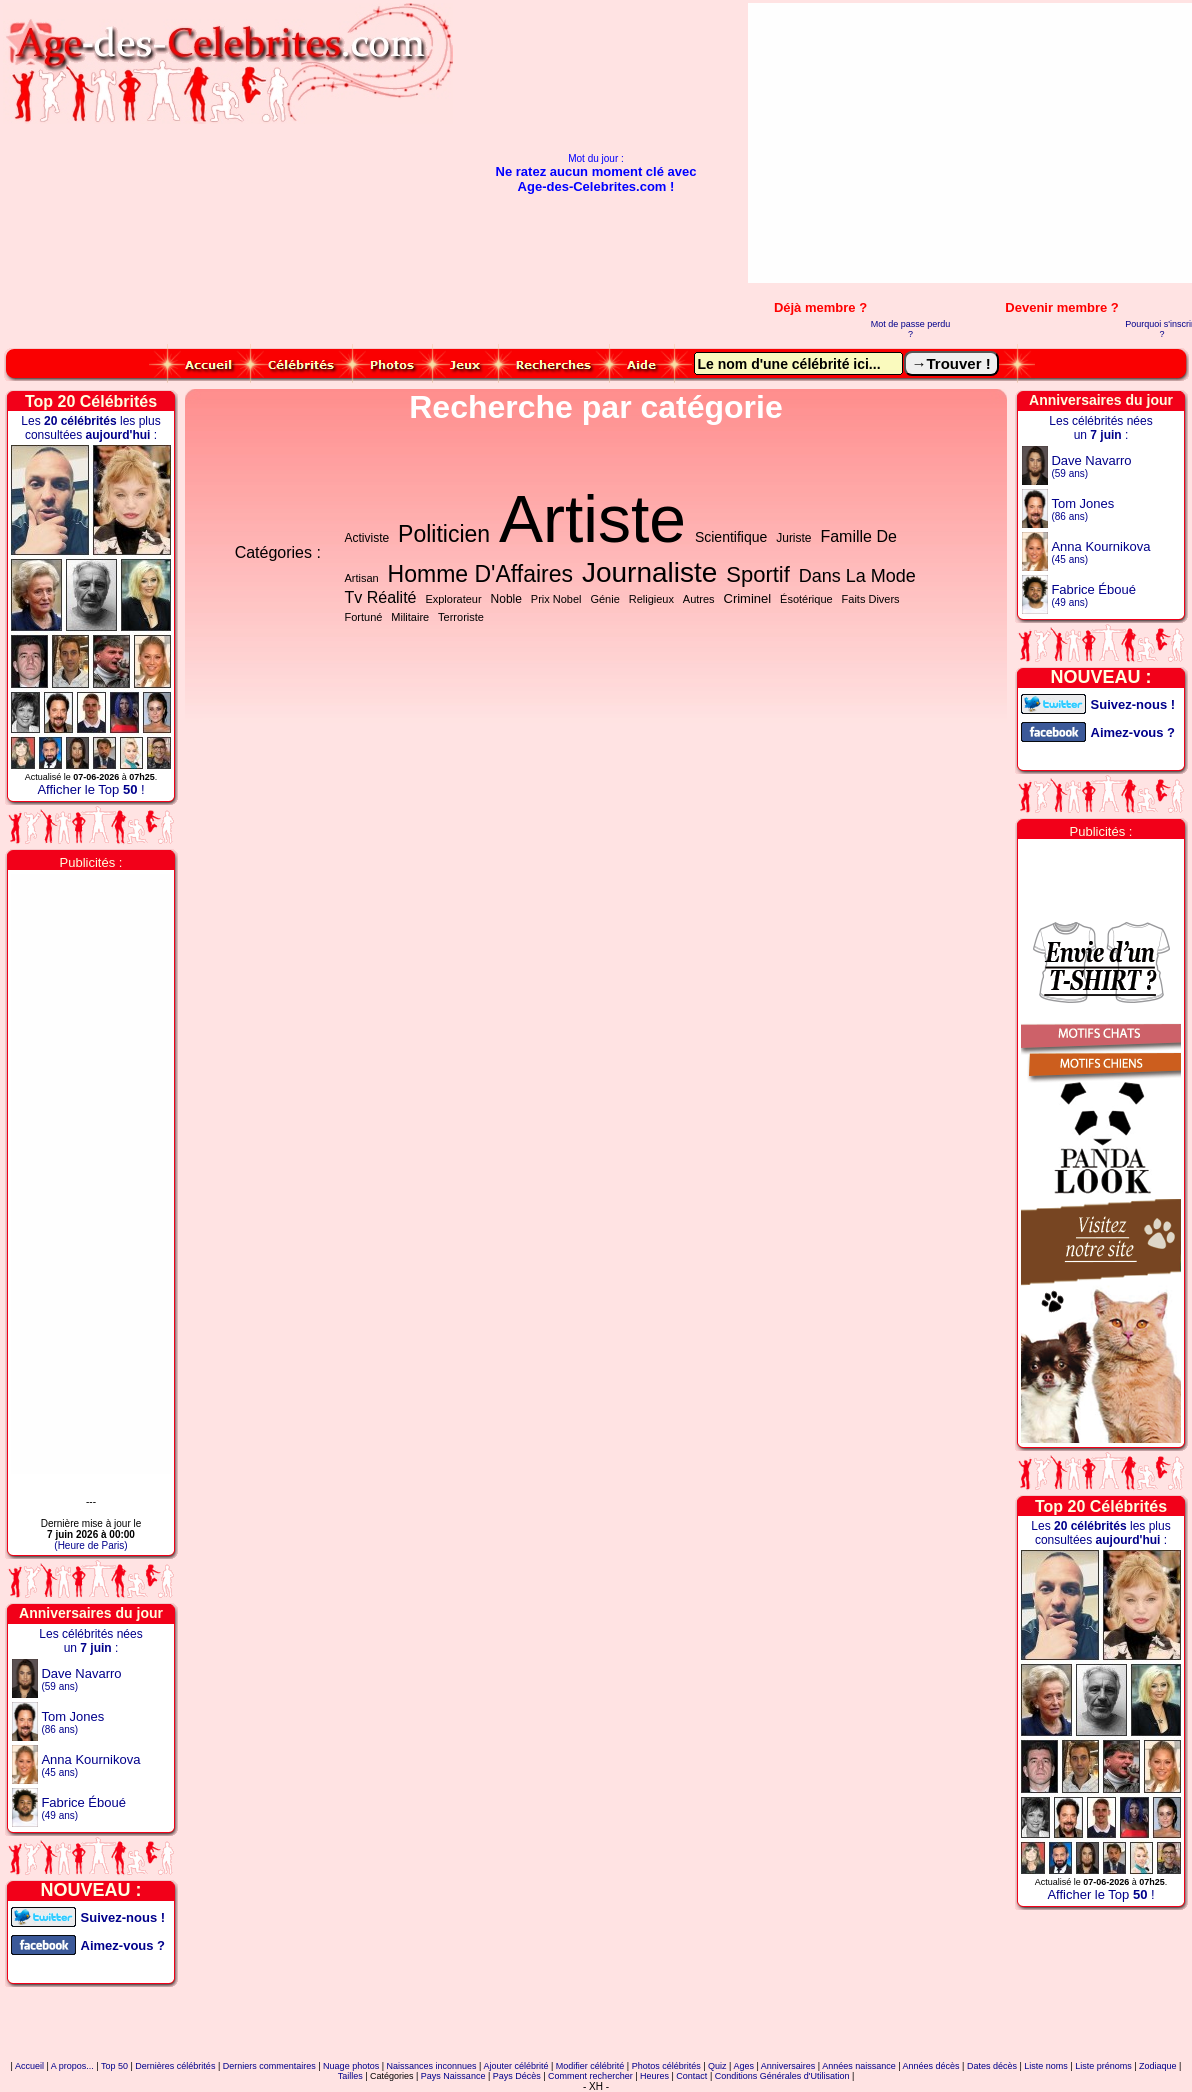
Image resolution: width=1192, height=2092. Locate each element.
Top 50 (114, 2066)
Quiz (717, 2066)
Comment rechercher (590, 2076)
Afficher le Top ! (90, 789)
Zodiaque (1158, 2066)
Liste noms (1046, 2066)
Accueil (29, 2066)
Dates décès (992, 2066)
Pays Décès (517, 2076)
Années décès (931, 2066)
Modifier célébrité (590, 2066)
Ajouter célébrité (515, 2066)
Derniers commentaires (269, 2066)
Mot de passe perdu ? (911, 329)
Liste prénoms (1103, 2066)
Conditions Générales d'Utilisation (782, 2076)
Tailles (350, 2076)
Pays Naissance (453, 2076)
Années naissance (859, 2066)
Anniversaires (788, 2066)
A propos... (72, 2066)
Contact (691, 2076)
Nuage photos (351, 2066)
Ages (743, 2066)
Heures (654, 2076)
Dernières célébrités (175, 2066)
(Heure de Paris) (90, 1545)
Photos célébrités (666, 2066)
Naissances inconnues (432, 2066)
